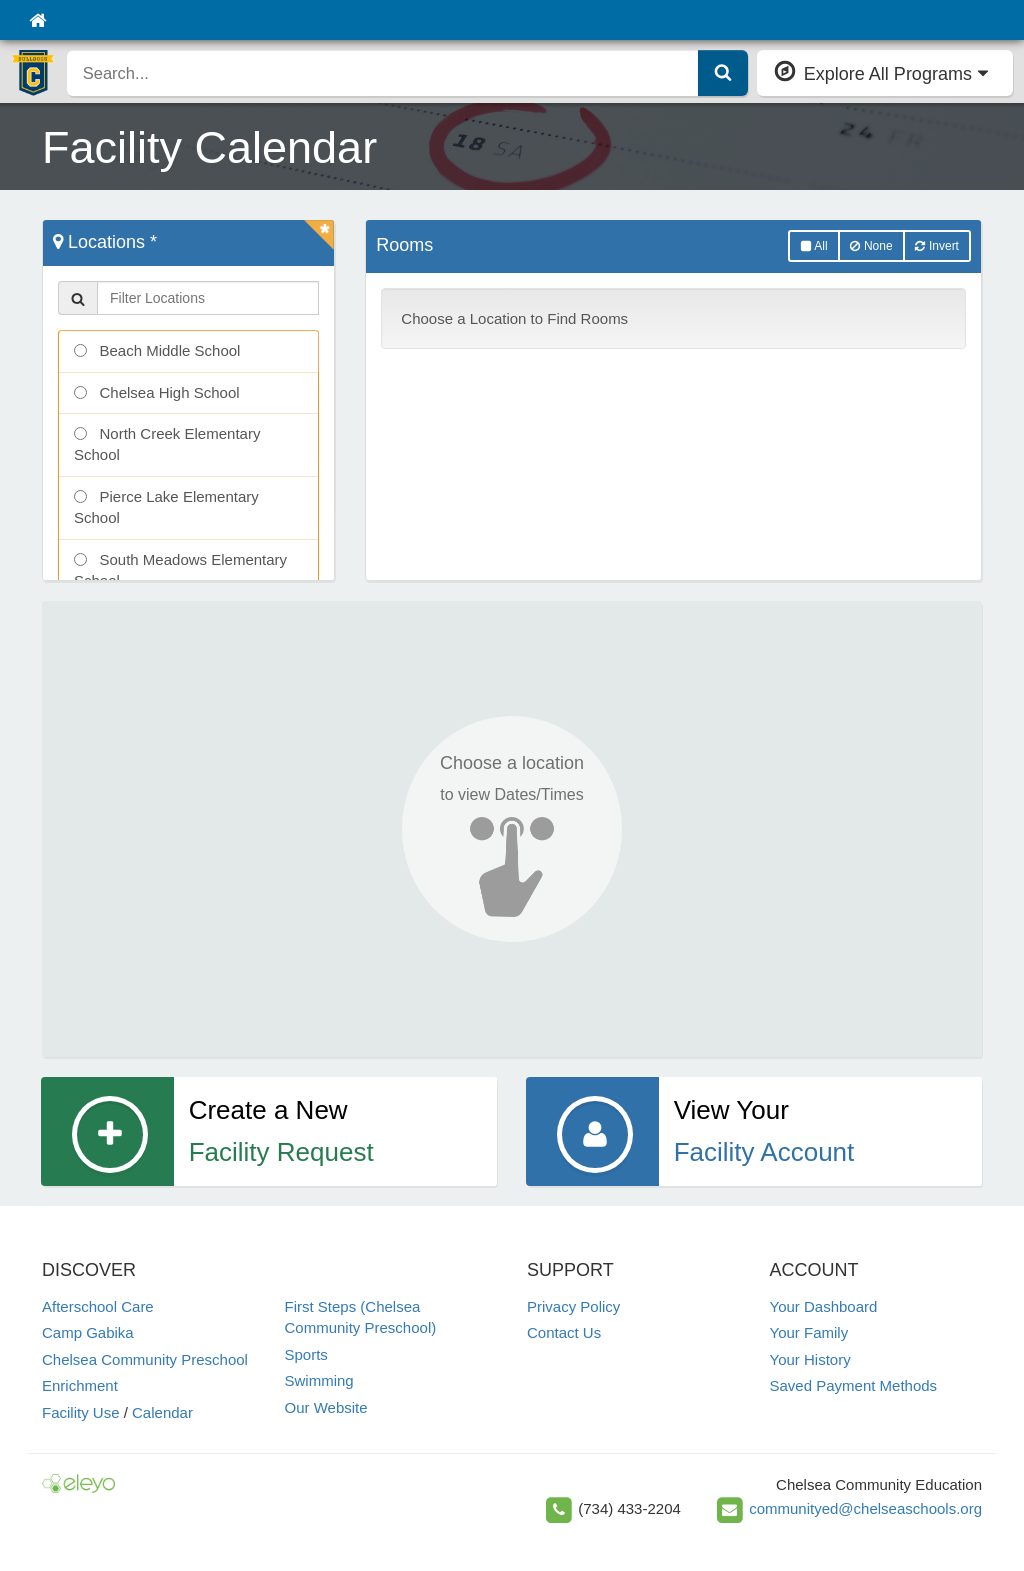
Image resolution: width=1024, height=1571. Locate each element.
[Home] (37, 20)
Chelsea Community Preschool (145, 1359)
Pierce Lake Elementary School (166, 507)
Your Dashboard (824, 1306)
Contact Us (564, 1332)
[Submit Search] (723, 73)
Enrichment (80, 1385)
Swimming (319, 1380)
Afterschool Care (98, 1306)
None (871, 246)
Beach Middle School (157, 350)
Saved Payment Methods (854, 1385)
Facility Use (81, 1412)
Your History (810, 1359)
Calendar (162, 1412)
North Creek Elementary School (167, 444)
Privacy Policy (573, 1306)
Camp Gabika (88, 1332)
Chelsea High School (157, 392)
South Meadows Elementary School (180, 570)
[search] (383, 73)
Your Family (809, 1332)
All (814, 246)
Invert (936, 246)
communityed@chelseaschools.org (865, 1508)
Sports (306, 1354)
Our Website (326, 1407)
